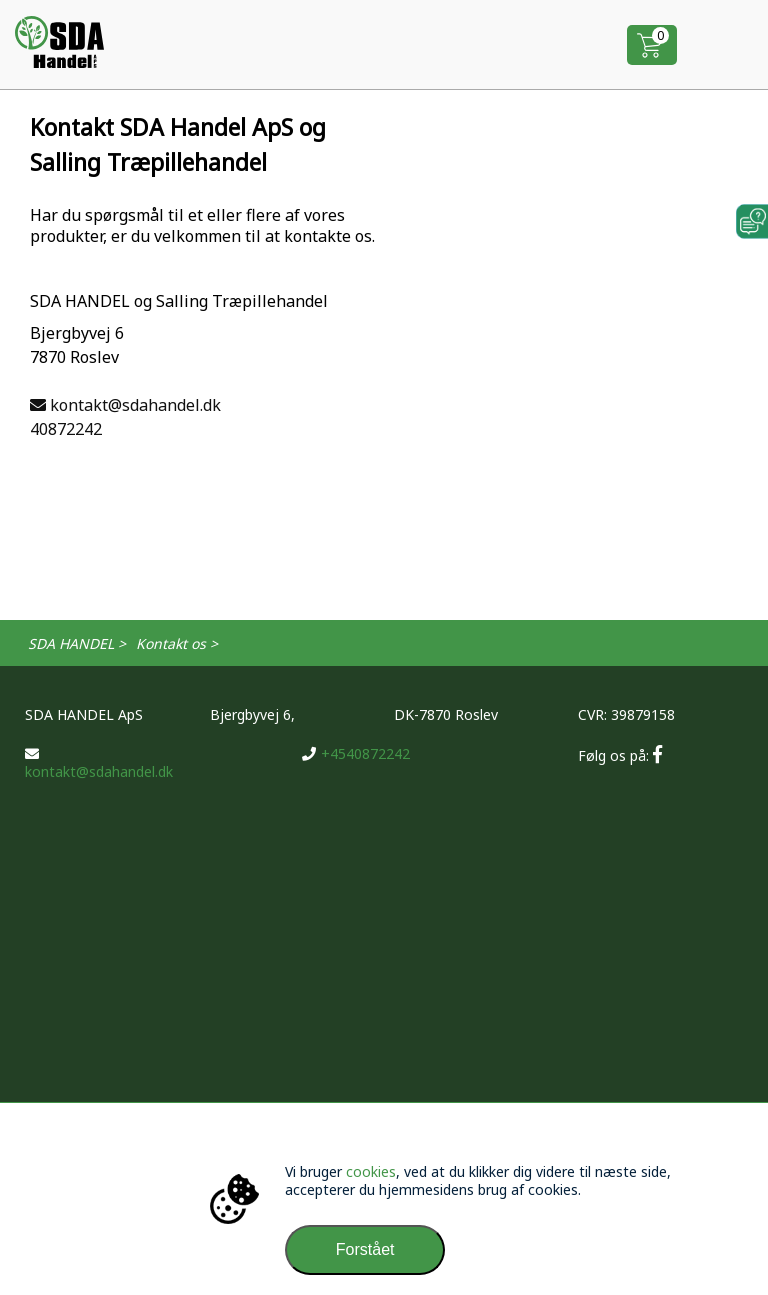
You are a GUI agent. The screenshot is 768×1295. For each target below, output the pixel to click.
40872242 (66, 429)
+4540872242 (356, 753)
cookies (371, 1171)
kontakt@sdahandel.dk (125, 405)
